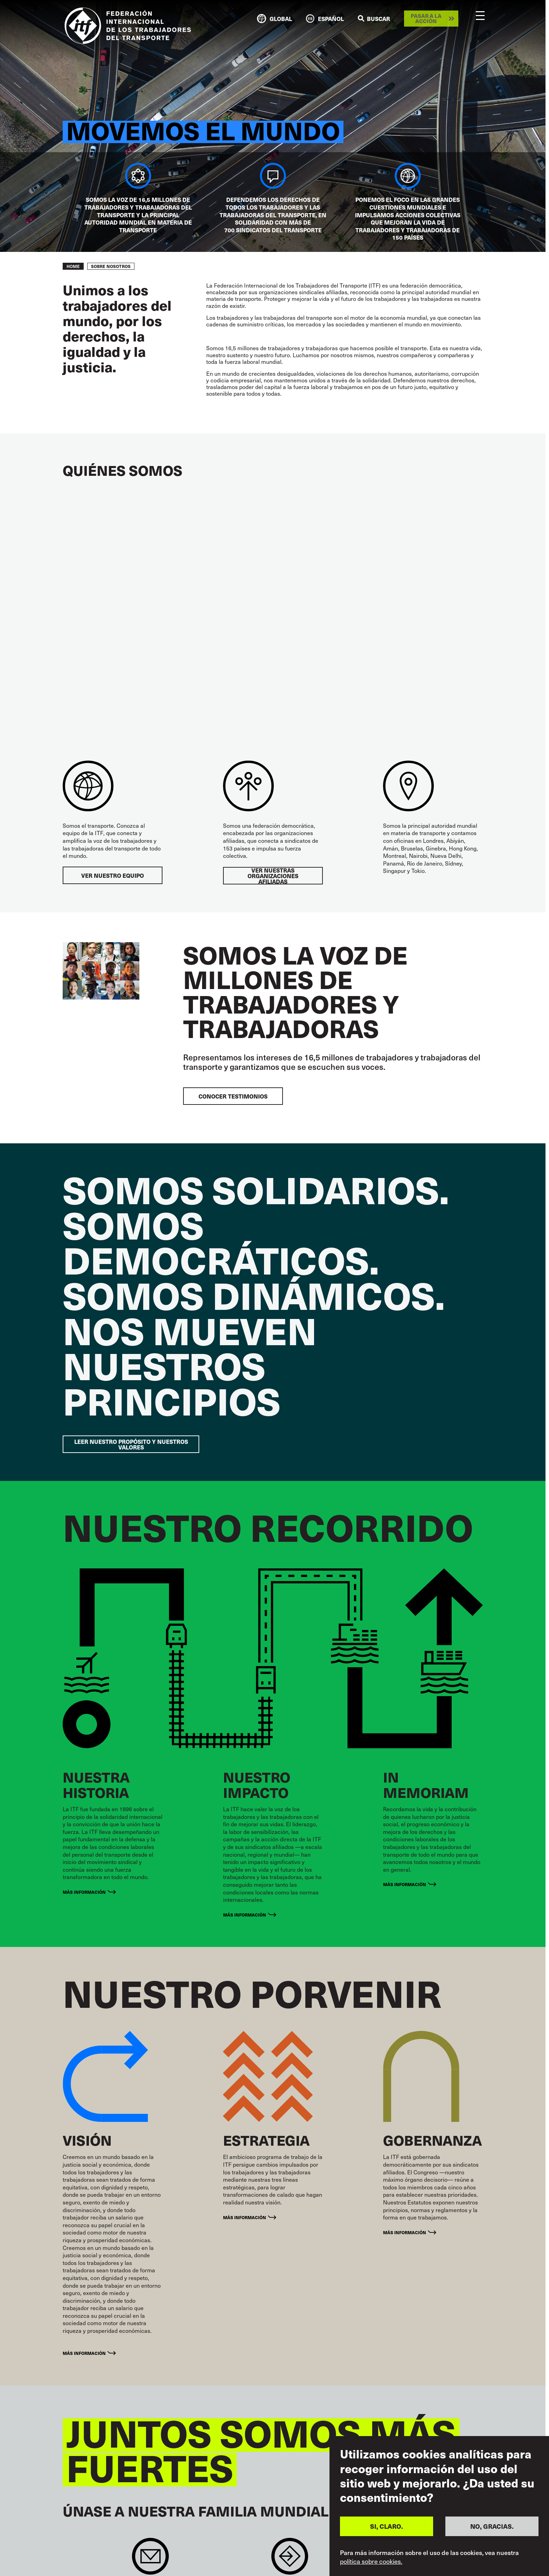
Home (73, 266)
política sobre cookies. (371, 2561)
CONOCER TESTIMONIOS (233, 1096)
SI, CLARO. (386, 2526)
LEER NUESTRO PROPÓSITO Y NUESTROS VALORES (131, 1444)
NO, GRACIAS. (492, 2526)
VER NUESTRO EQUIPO (112, 875)
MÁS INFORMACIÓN (404, 1884)
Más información (84, 1892)
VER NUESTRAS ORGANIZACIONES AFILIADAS (273, 875)
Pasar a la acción (426, 18)
